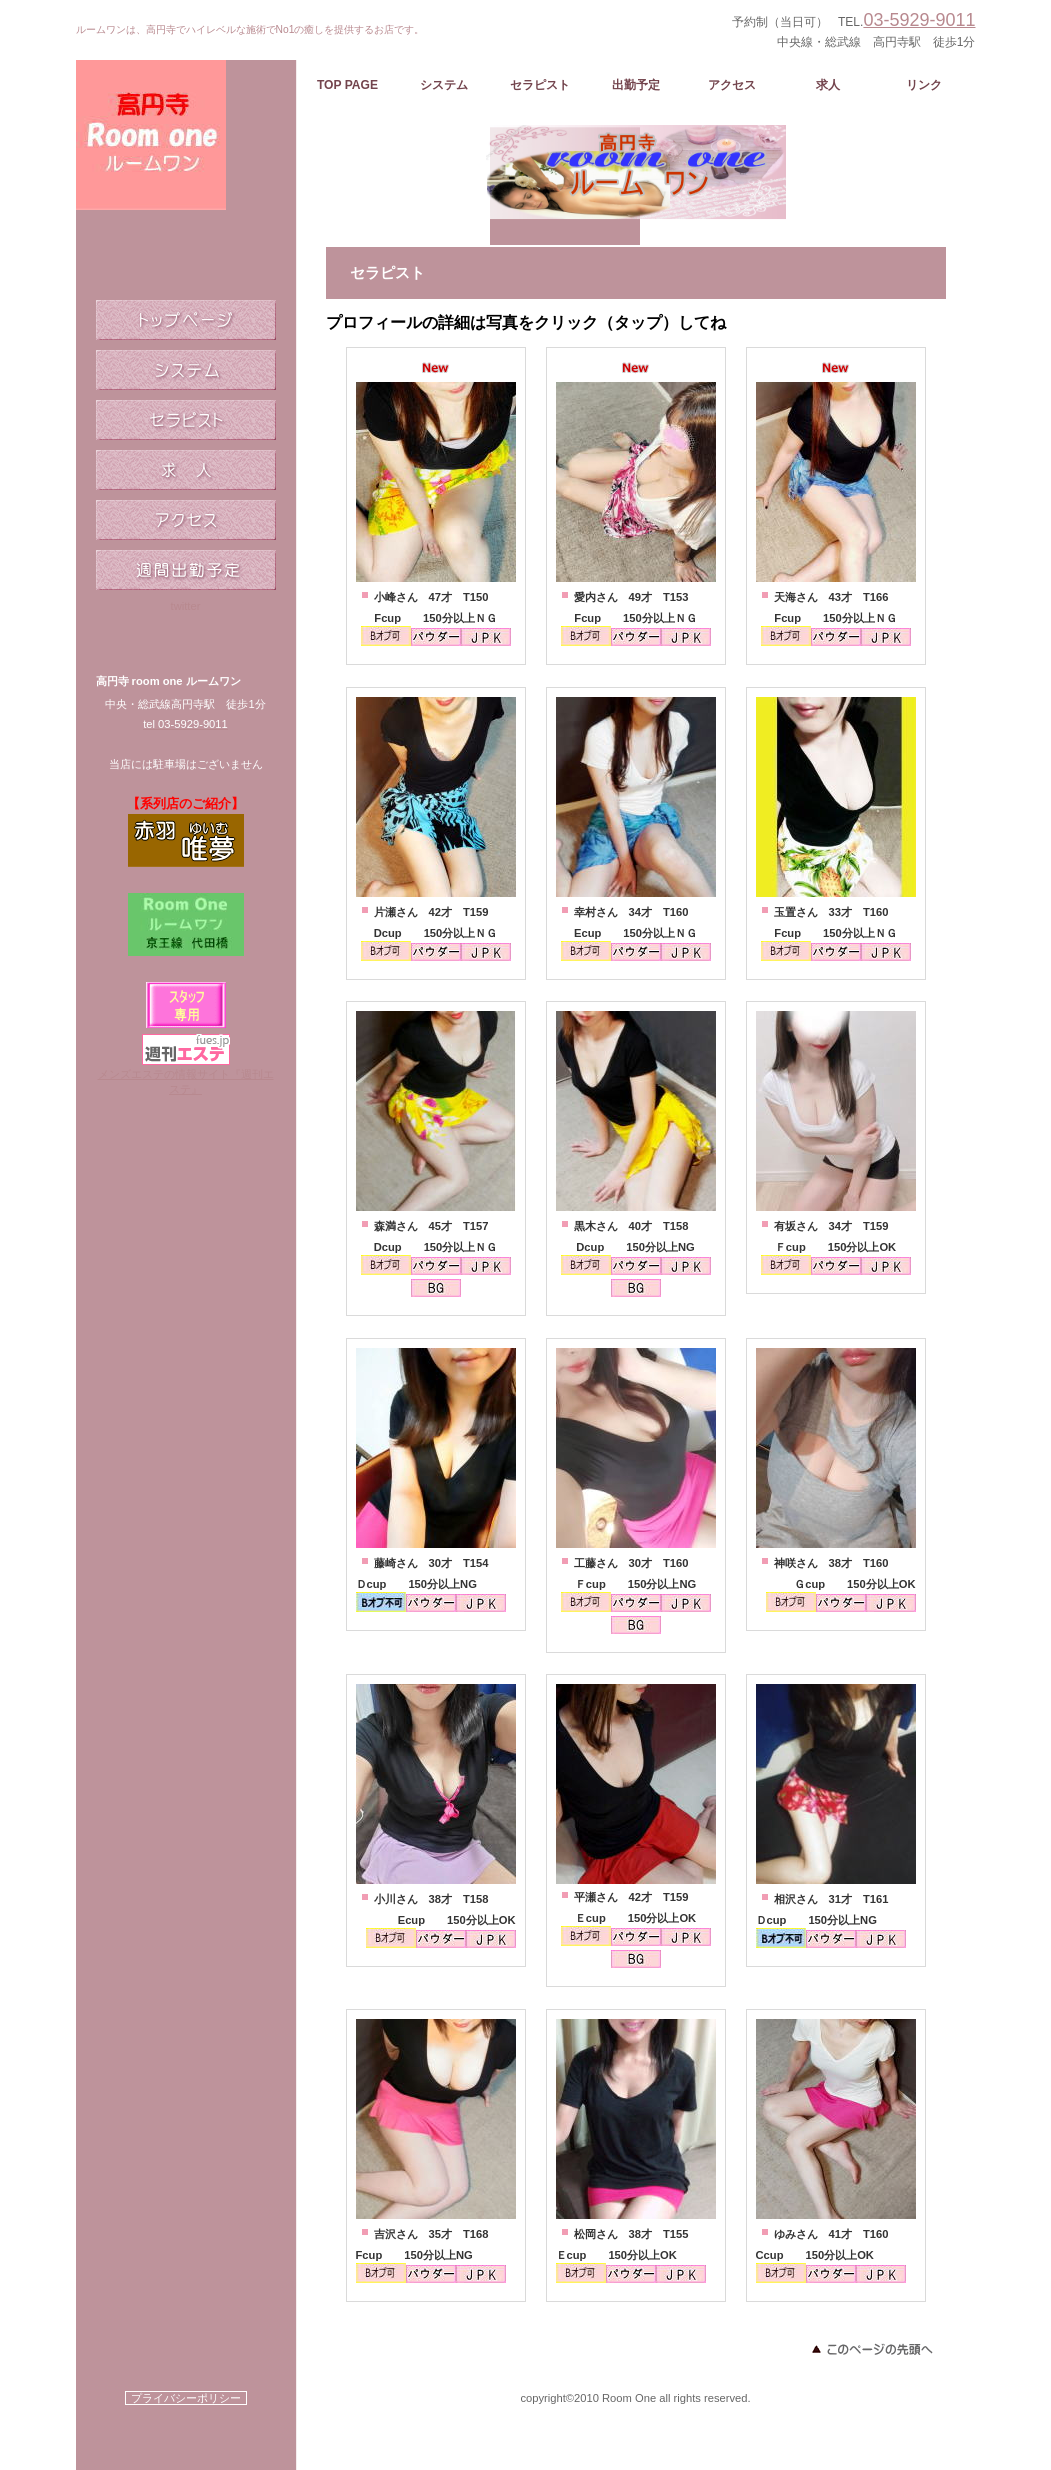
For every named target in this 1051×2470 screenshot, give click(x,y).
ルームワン (186, 170)
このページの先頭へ (871, 2349)
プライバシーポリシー (186, 2398)
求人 (186, 470)
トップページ (186, 320)
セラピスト (186, 420)
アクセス (186, 520)
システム (186, 370)
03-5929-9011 (919, 20)
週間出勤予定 (186, 570)
